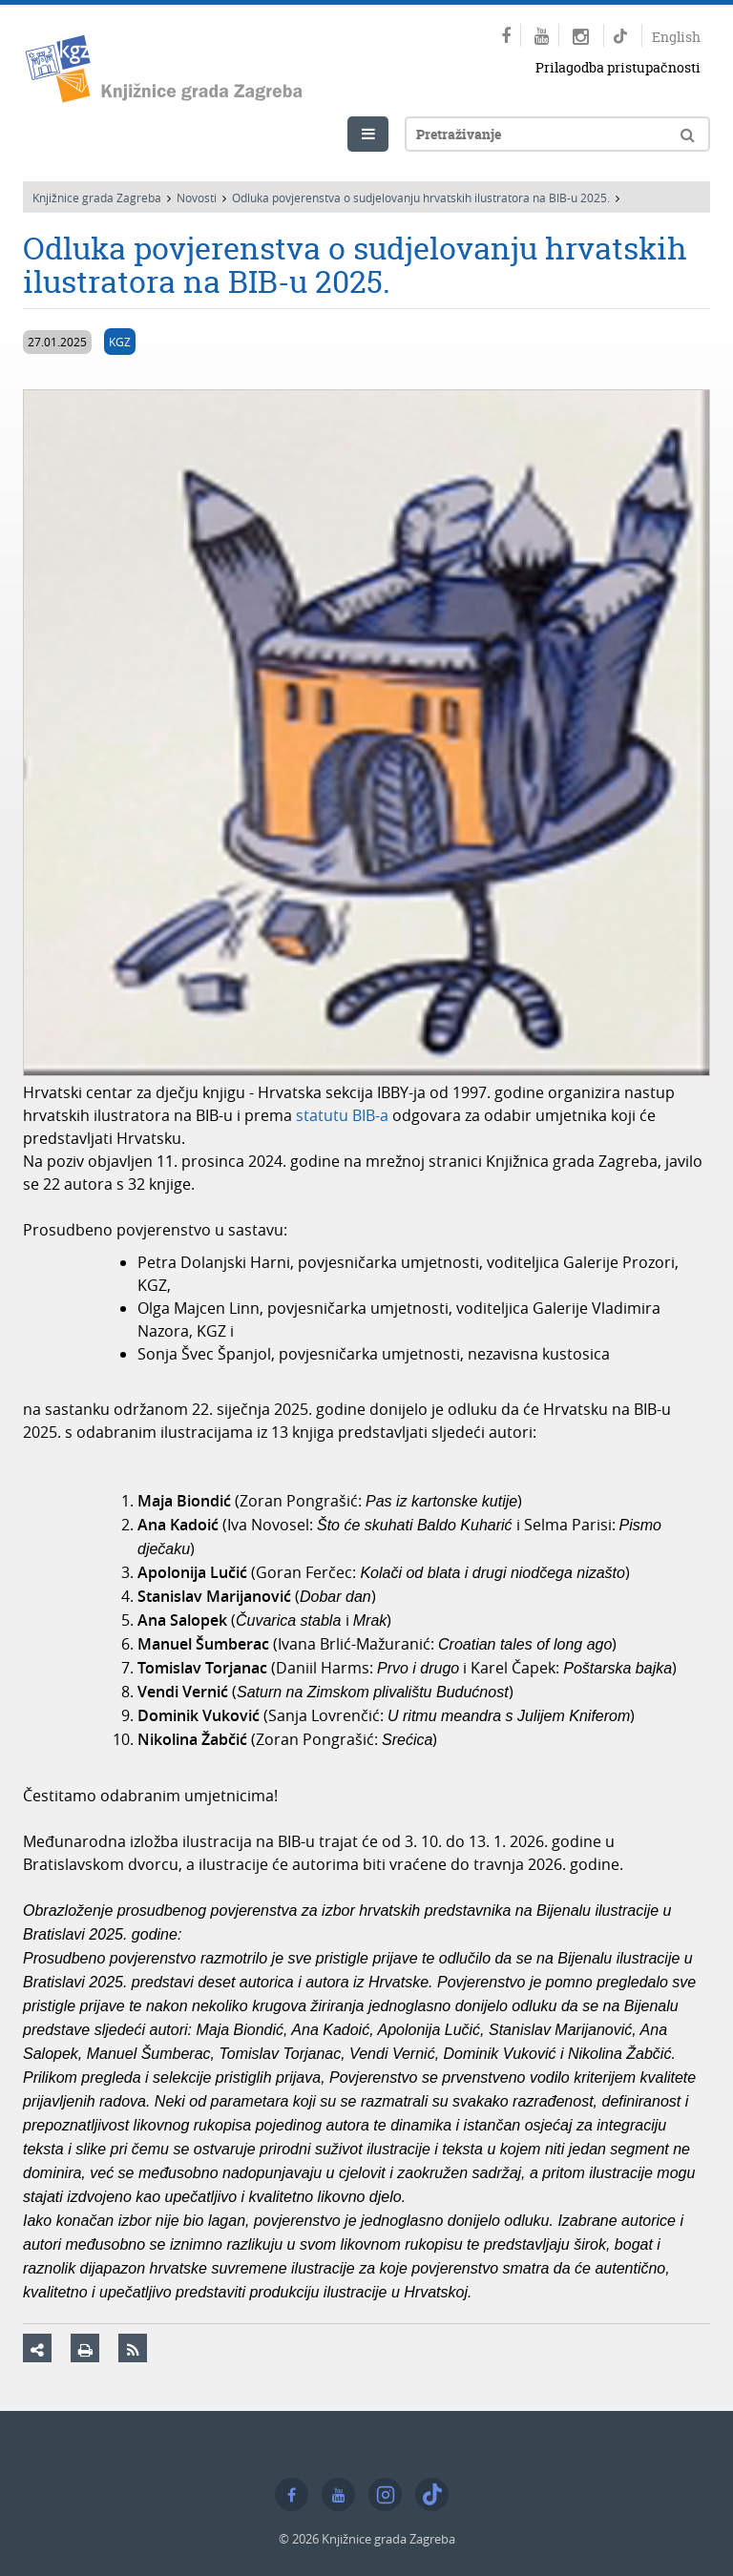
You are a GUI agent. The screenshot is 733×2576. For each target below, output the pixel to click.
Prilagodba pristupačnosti (618, 67)
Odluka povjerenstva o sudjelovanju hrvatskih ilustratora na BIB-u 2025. (421, 197)
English (676, 37)
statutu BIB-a (342, 1115)
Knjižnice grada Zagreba (96, 197)
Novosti (197, 197)
